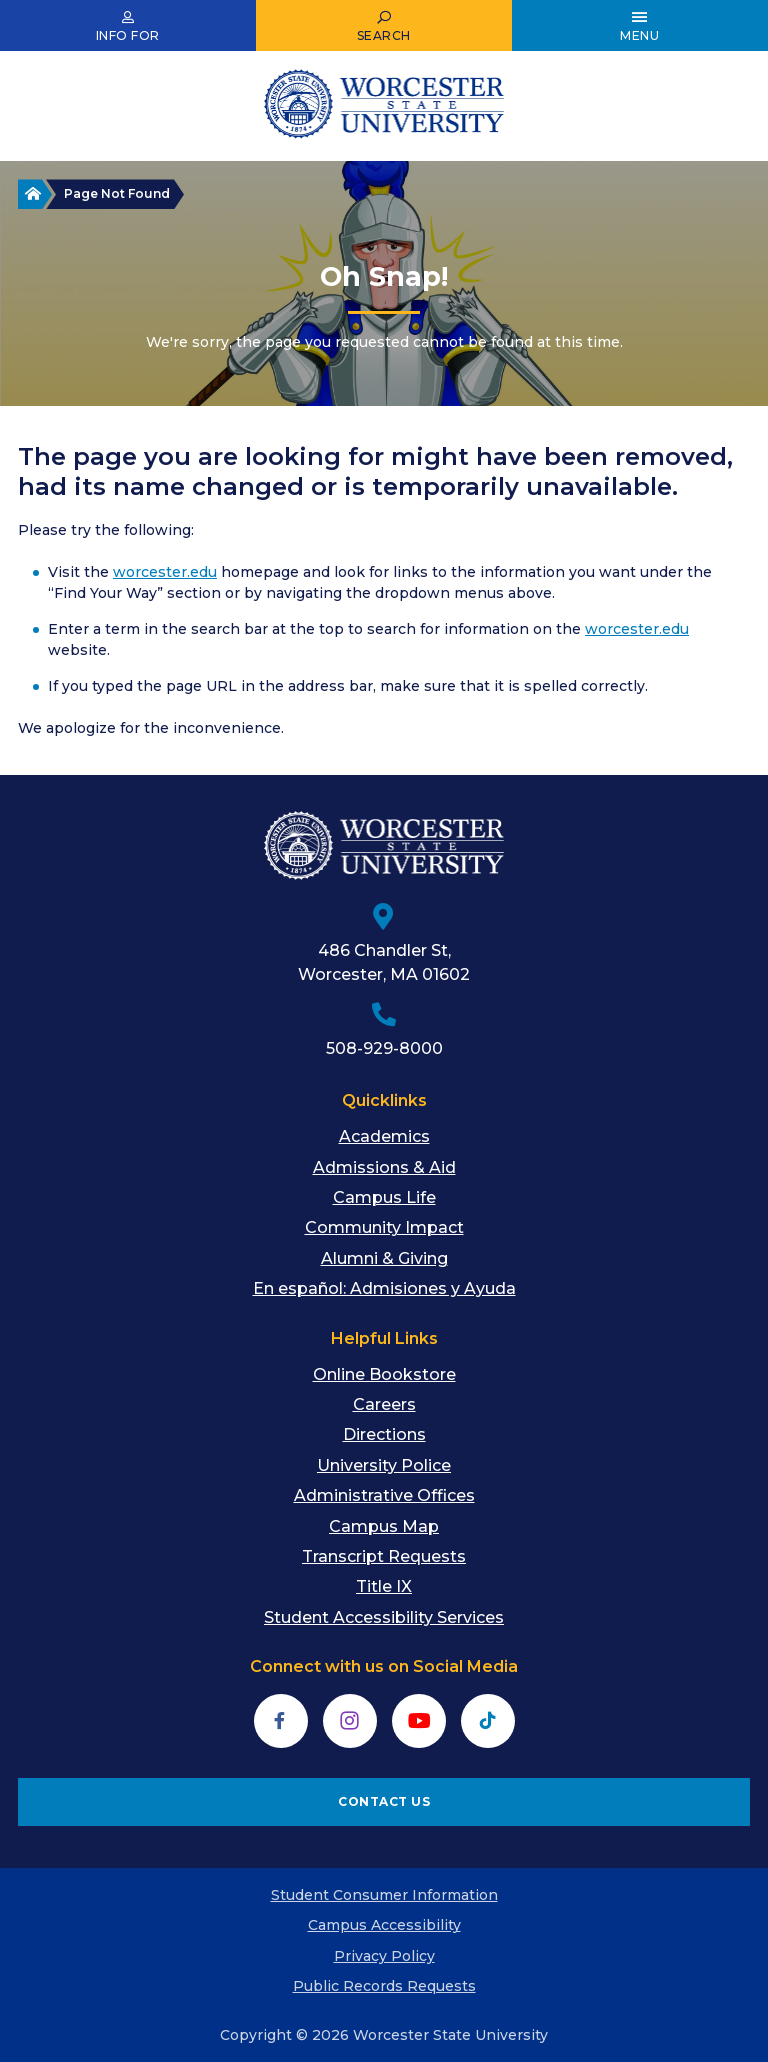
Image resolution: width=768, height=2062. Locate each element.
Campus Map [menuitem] (384, 1526)
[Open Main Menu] (640, 26)
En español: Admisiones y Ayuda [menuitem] (384, 1288)
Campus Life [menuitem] (384, 1197)
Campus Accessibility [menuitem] (384, 1925)
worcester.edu (165, 572)
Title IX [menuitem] (384, 1586)
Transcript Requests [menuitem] (384, 1556)
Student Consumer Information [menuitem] (384, 1895)
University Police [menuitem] (384, 1465)
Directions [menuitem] (384, 1434)
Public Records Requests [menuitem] (384, 1986)
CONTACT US (384, 1801)
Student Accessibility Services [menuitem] (384, 1617)
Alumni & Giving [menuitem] (384, 1258)
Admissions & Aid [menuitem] (384, 1167)
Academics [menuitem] (384, 1136)
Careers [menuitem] (384, 1404)
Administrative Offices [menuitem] (384, 1495)
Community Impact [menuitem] (384, 1227)
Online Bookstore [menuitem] (384, 1374)
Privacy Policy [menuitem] (384, 1956)
